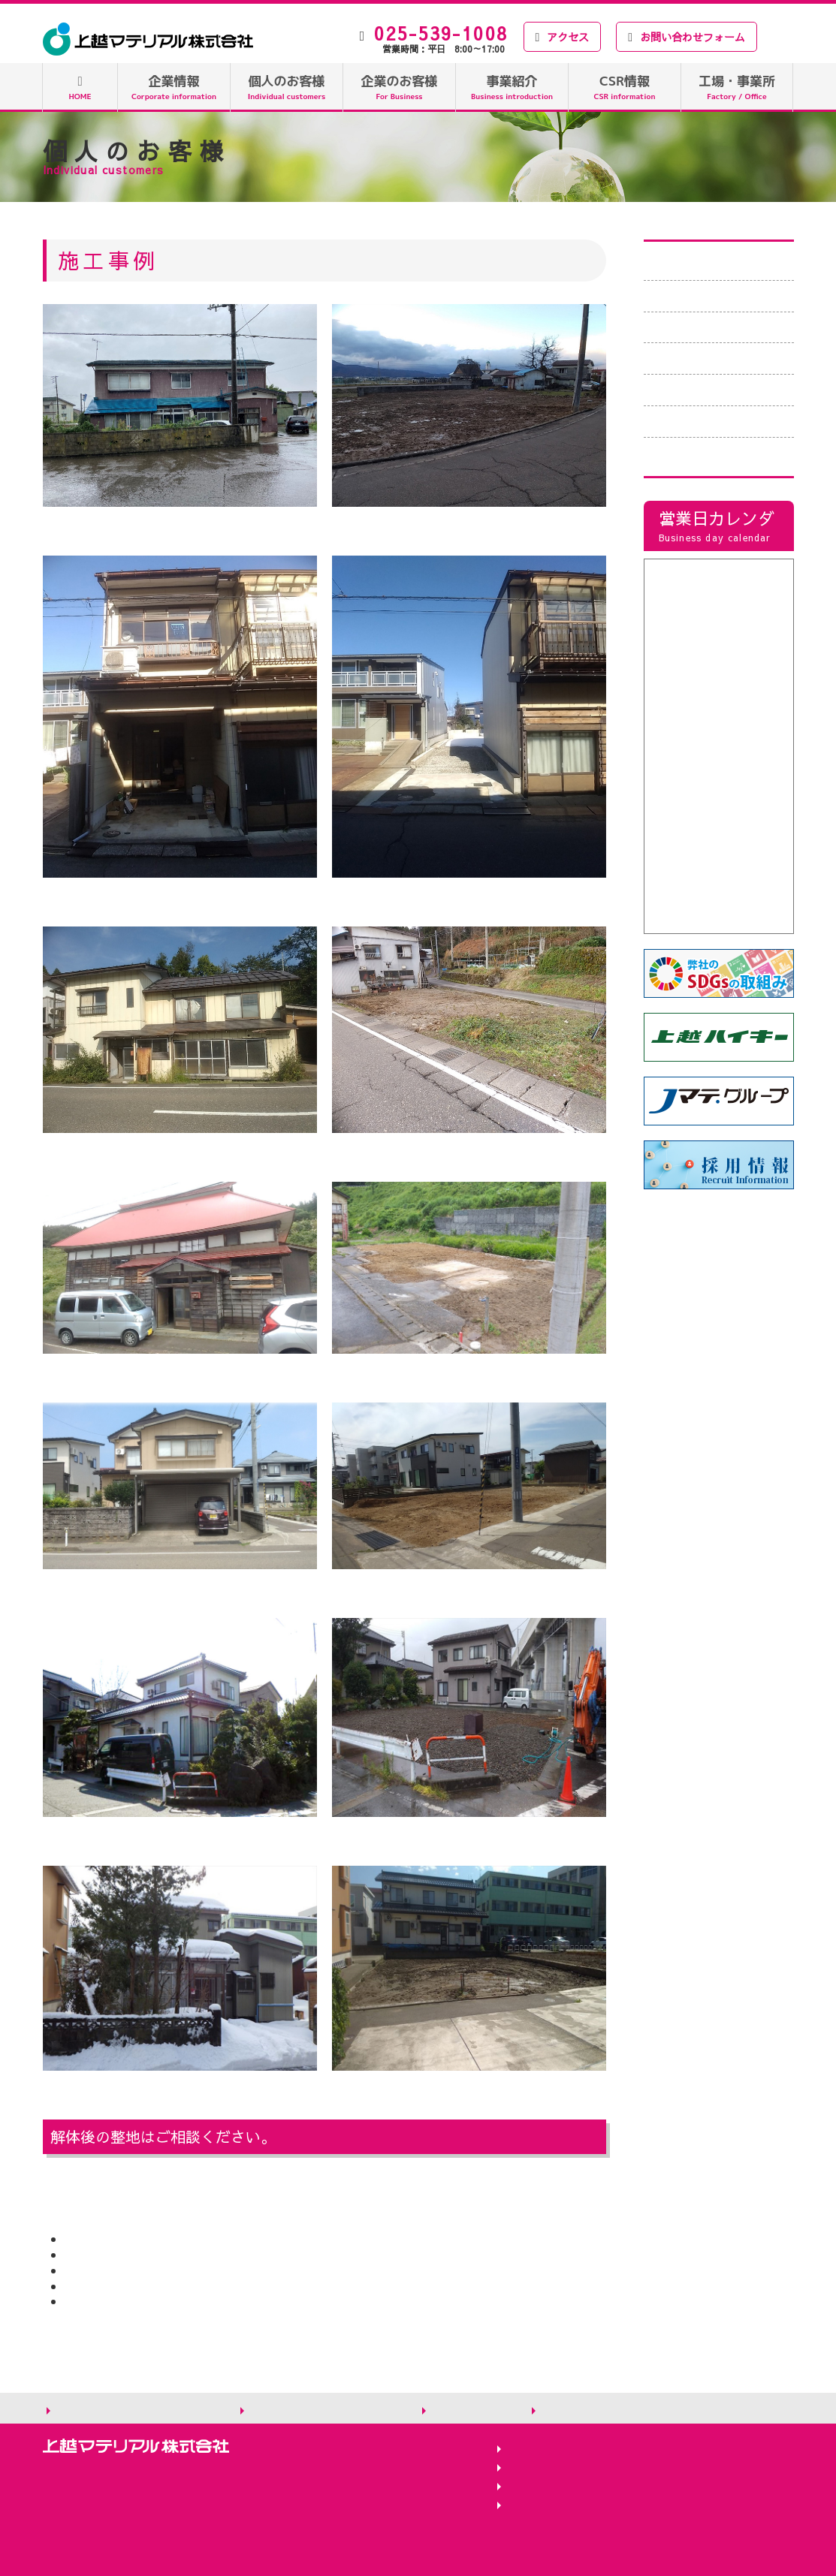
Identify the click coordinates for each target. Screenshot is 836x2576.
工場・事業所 (737, 86)
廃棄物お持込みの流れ (711, 296)
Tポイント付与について (715, 452)
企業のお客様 (399, 86)
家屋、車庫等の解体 (705, 358)
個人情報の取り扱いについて (136, 2410)
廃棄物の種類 (687, 264)
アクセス (563, 36)
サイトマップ (469, 2410)
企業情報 (173, 86)
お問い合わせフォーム (686, 36)
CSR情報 (625, 86)
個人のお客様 (287, 86)
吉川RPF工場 (544, 2449)
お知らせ (567, 2410)
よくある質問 (687, 421)
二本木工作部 (545, 2468)
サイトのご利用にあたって (324, 2410)
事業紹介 (512, 86)
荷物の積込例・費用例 (711, 327)
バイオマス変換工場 (563, 2506)
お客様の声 (681, 389)
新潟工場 (533, 2487)
